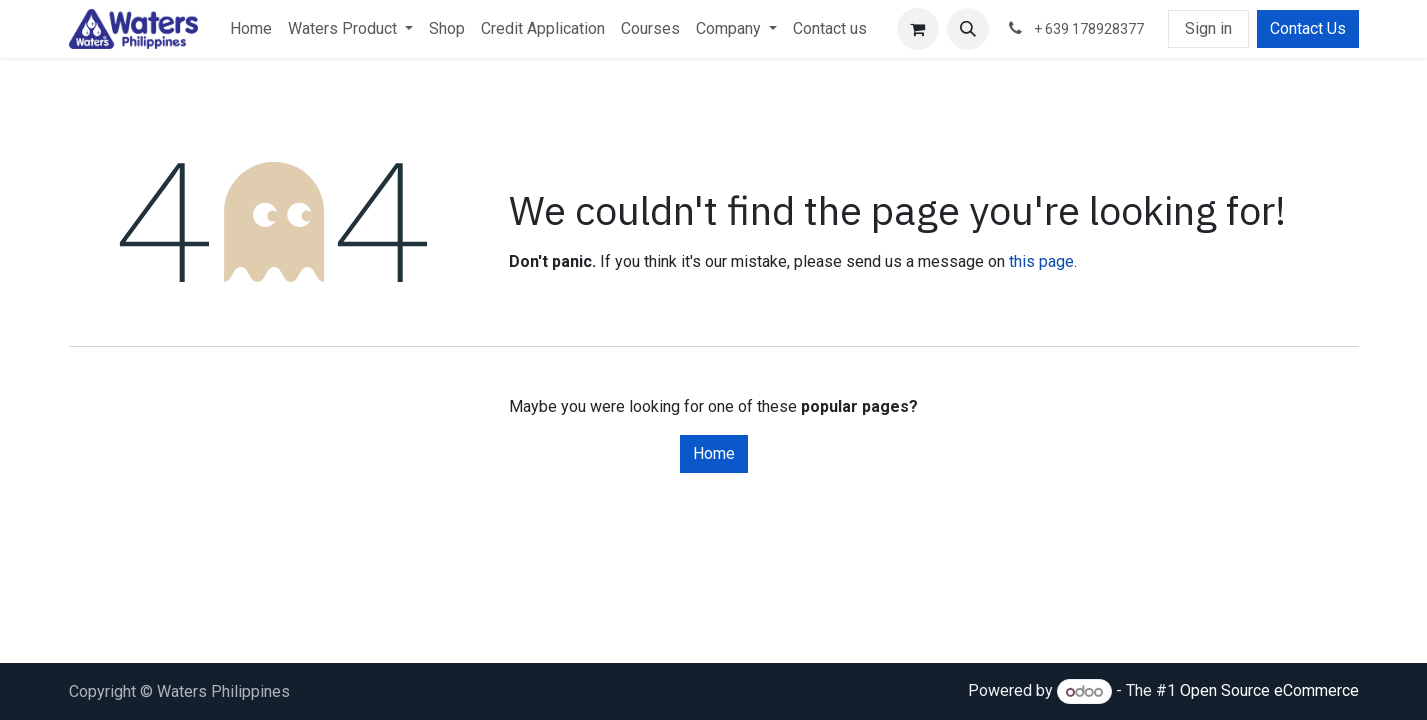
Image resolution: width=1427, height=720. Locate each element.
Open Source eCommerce (1269, 691)
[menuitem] (251, 29)
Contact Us (1308, 28)
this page (1041, 261)
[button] (968, 29)
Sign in (1208, 28)
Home (714, 453)
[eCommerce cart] (918, 29)
